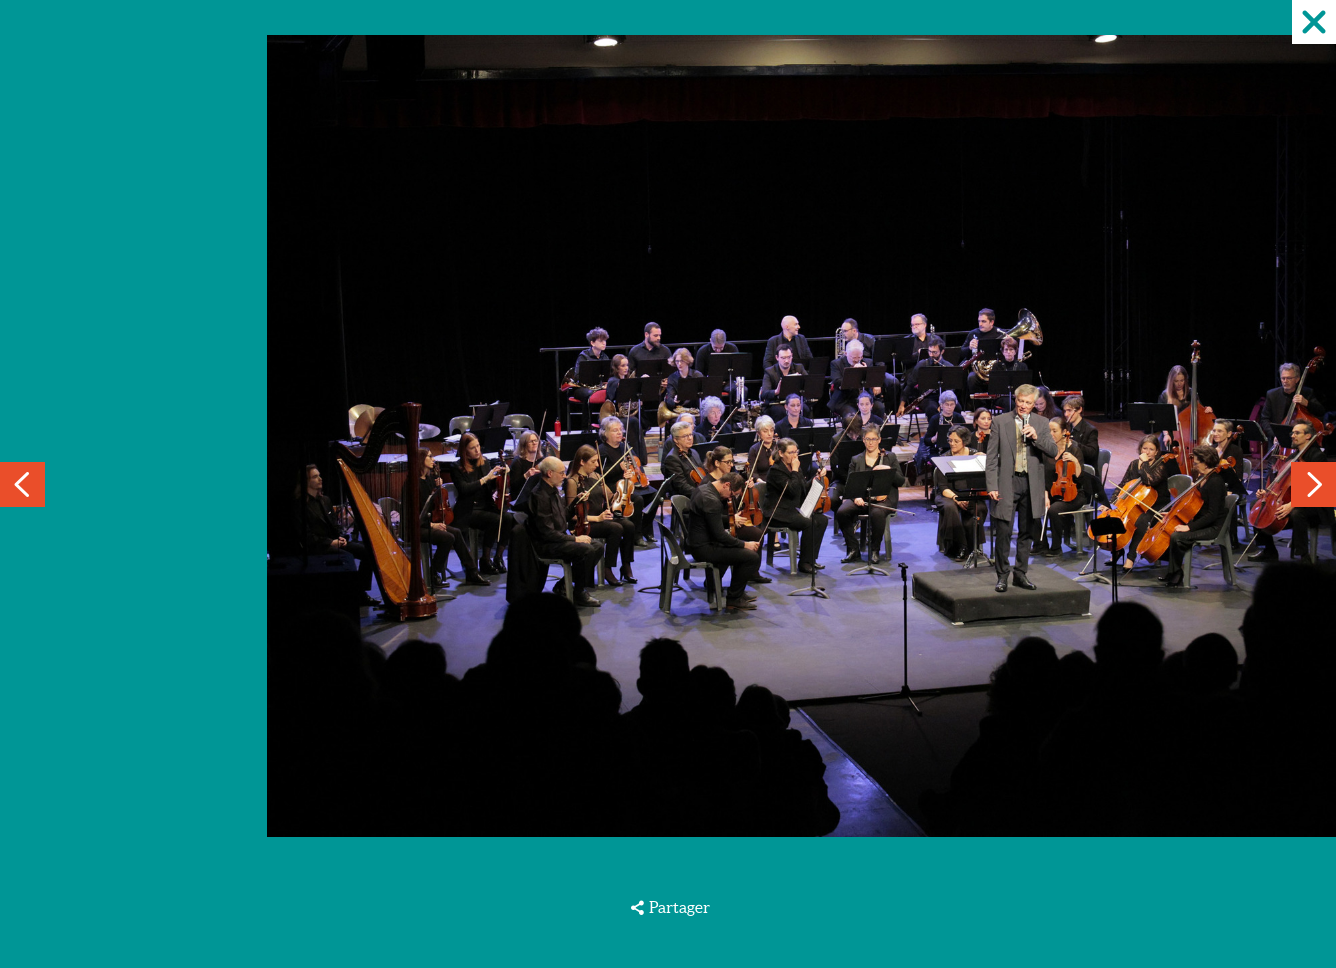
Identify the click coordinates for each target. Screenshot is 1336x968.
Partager (679, 907)
